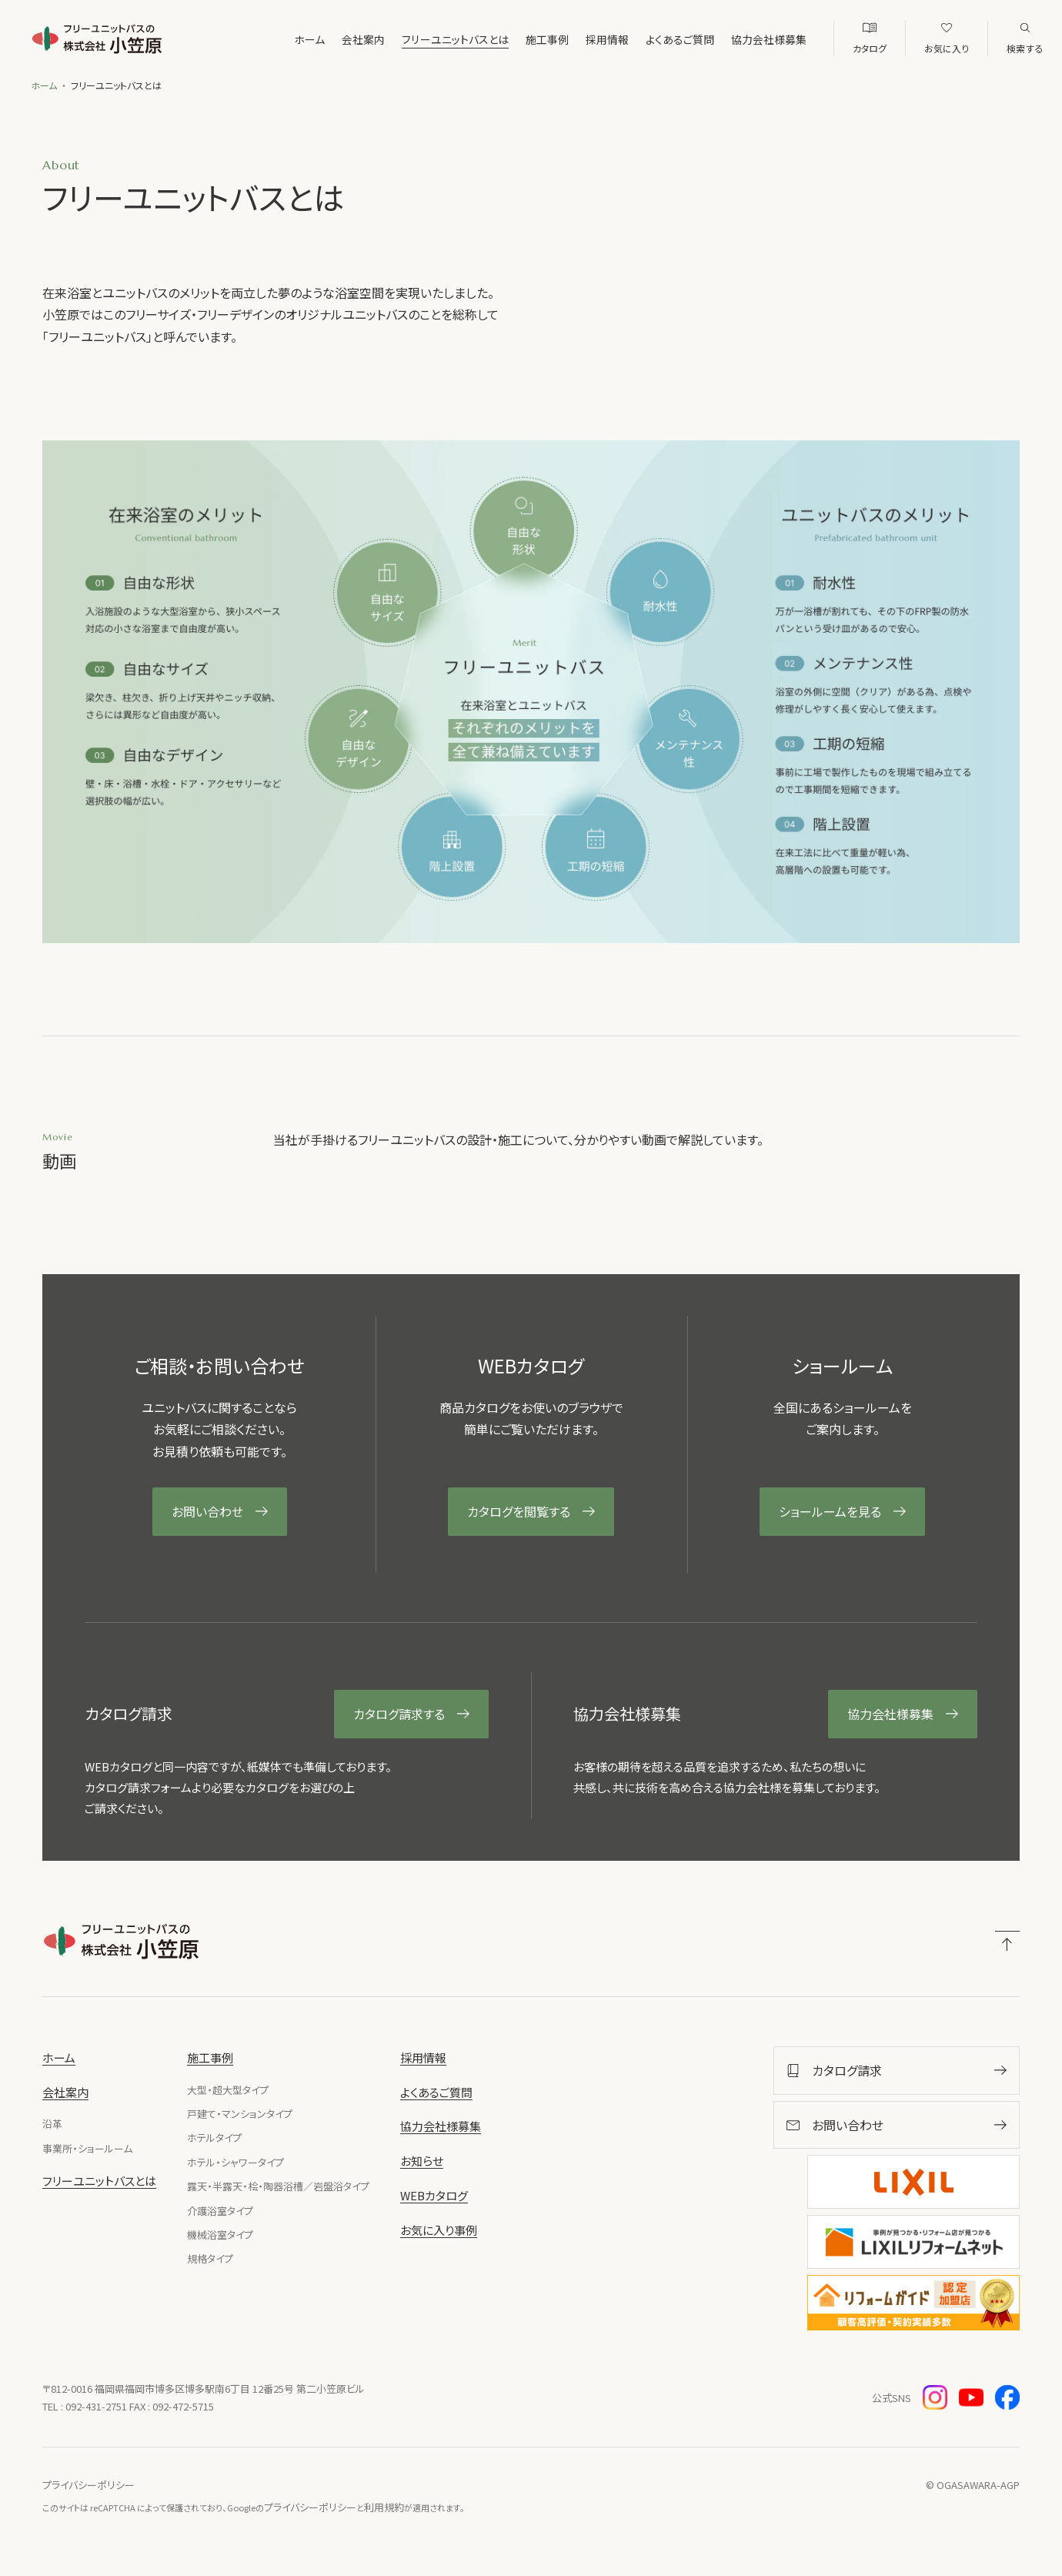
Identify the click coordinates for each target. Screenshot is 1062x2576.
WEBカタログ (841, 48)
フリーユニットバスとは (416, 39)
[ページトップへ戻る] (1007, 1944)
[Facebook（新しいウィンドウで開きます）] (1007, 2397)
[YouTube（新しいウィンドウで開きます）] (971, 2397)
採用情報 (568, 39)
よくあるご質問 (641, 39)
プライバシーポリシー (88, 2484)
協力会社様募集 (730, 39)
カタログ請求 (1042, 713)
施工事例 (508, 39)
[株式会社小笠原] (98, 38)
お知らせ (421, 2161)
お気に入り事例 (937, 48)
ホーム (270, 39)
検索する (1025, 48)
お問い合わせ (1042, 581)
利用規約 (384, 2507)
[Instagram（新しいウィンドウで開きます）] (935, 2397)
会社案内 (324, 39)
